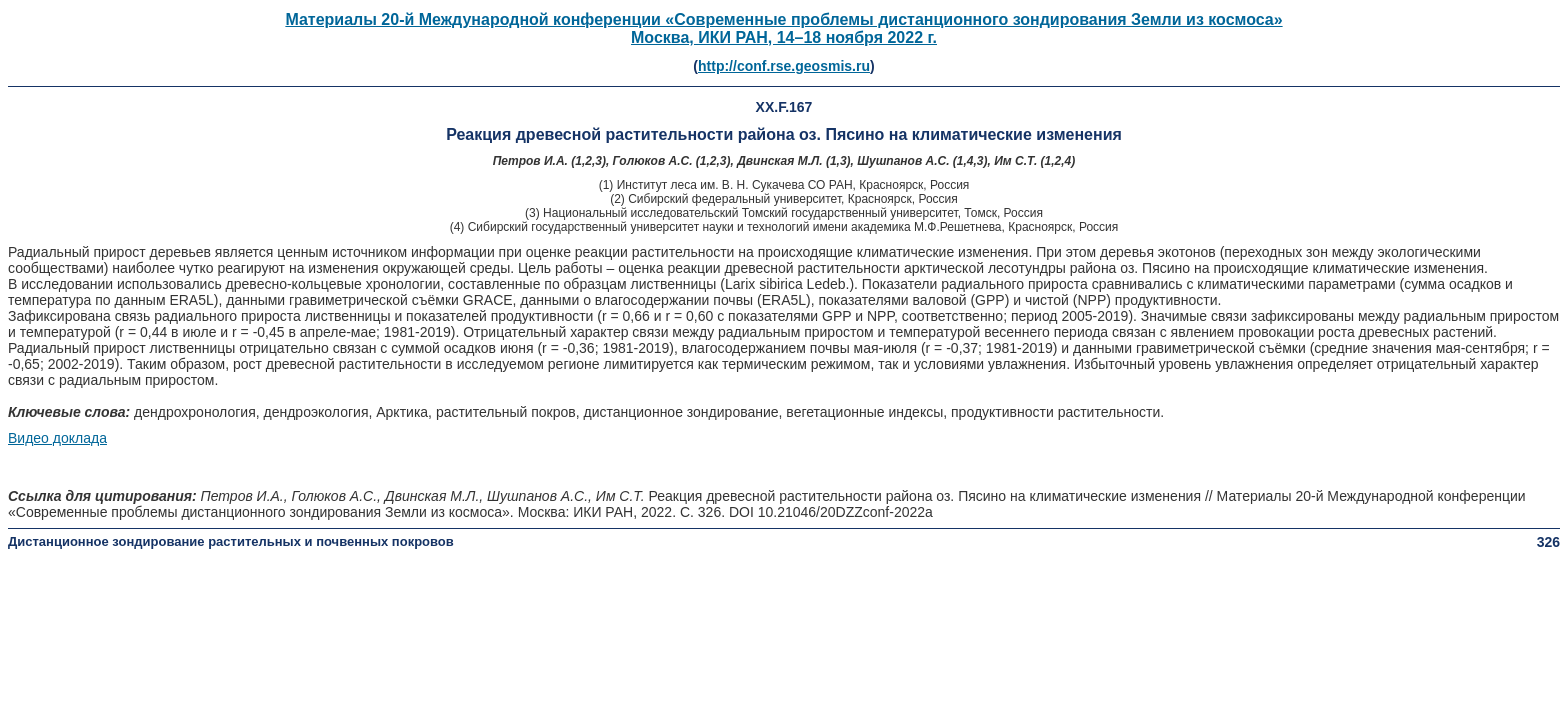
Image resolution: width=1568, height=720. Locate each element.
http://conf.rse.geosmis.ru (784, 66)
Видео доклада (57, 438)
